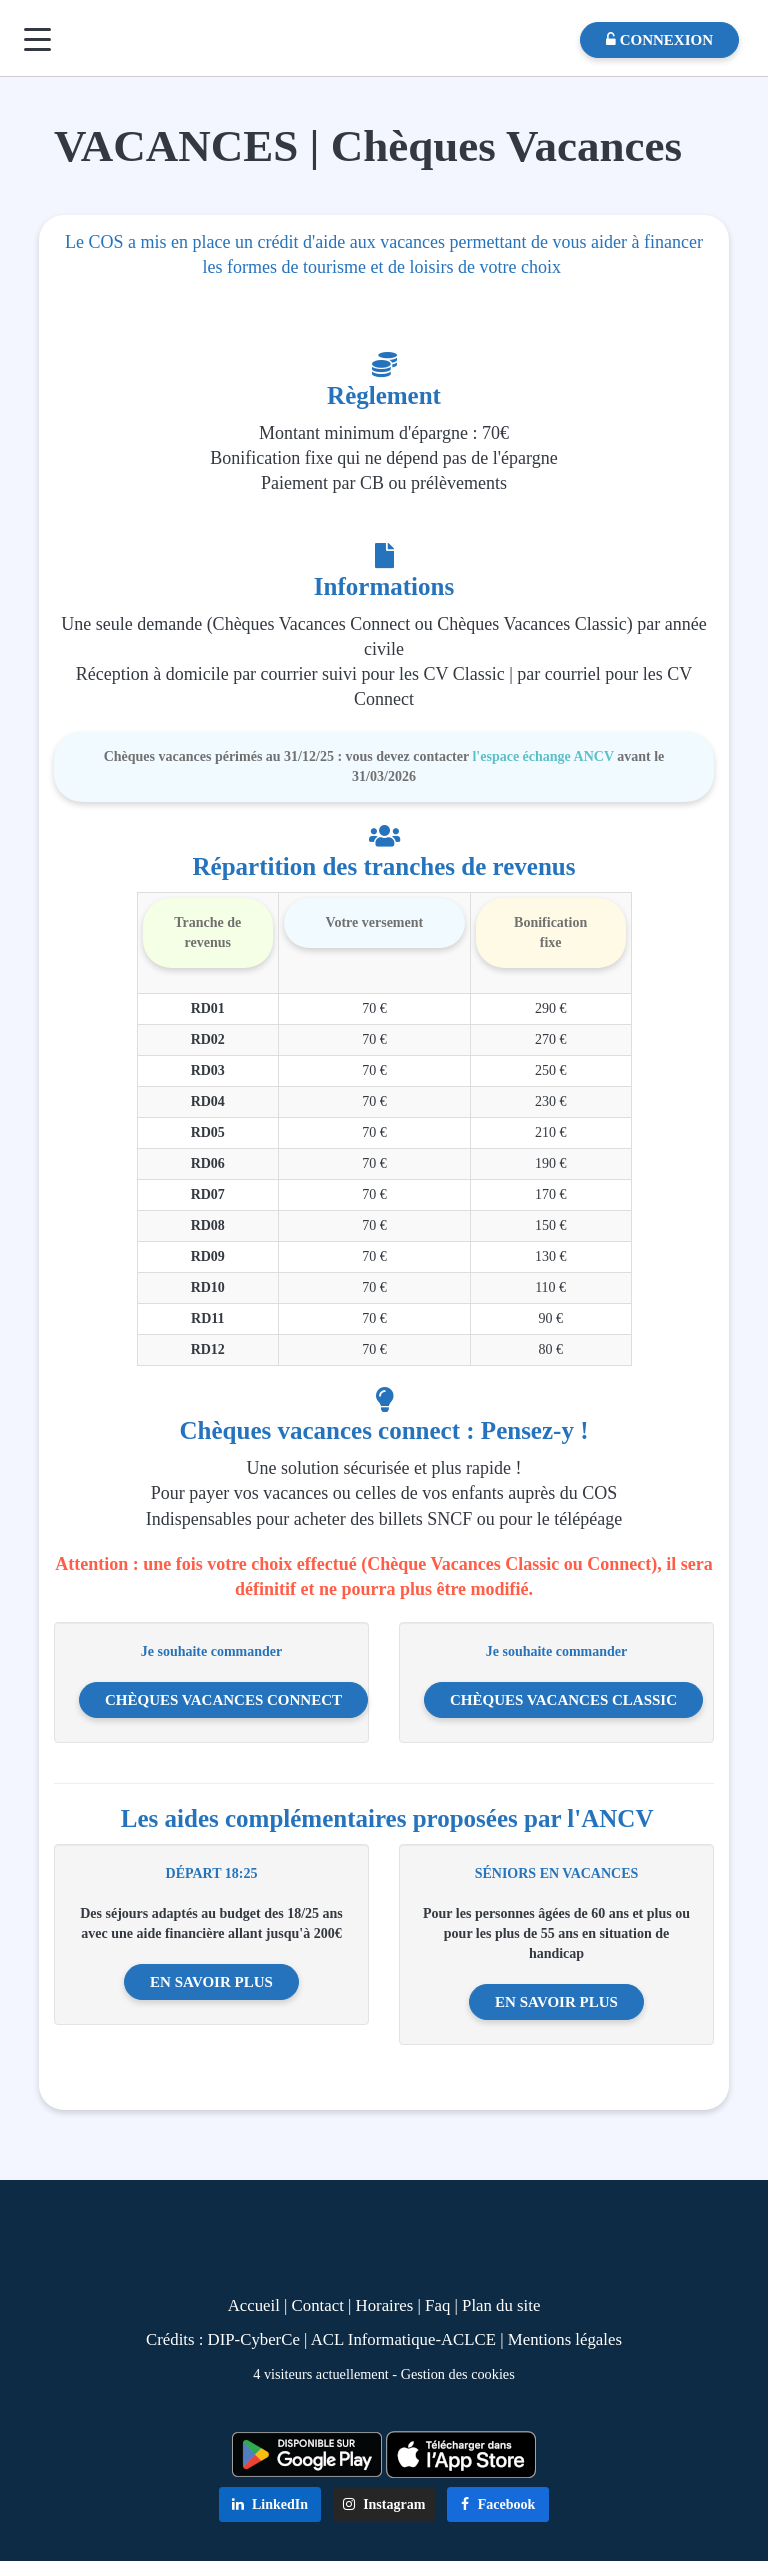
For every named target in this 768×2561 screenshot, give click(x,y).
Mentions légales (565, 2339)
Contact (318, 2305)
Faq (437, 2305)
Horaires (385, 2305)
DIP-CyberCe (254, 2339)
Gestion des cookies (458, 2374)
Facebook (498, 2504)
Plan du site (501, 2305)
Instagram (384, 2504)
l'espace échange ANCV (542, 756)
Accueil (254, 2305)
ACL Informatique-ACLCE (406, 2339)
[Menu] (37, 39)
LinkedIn (270, 2504)
